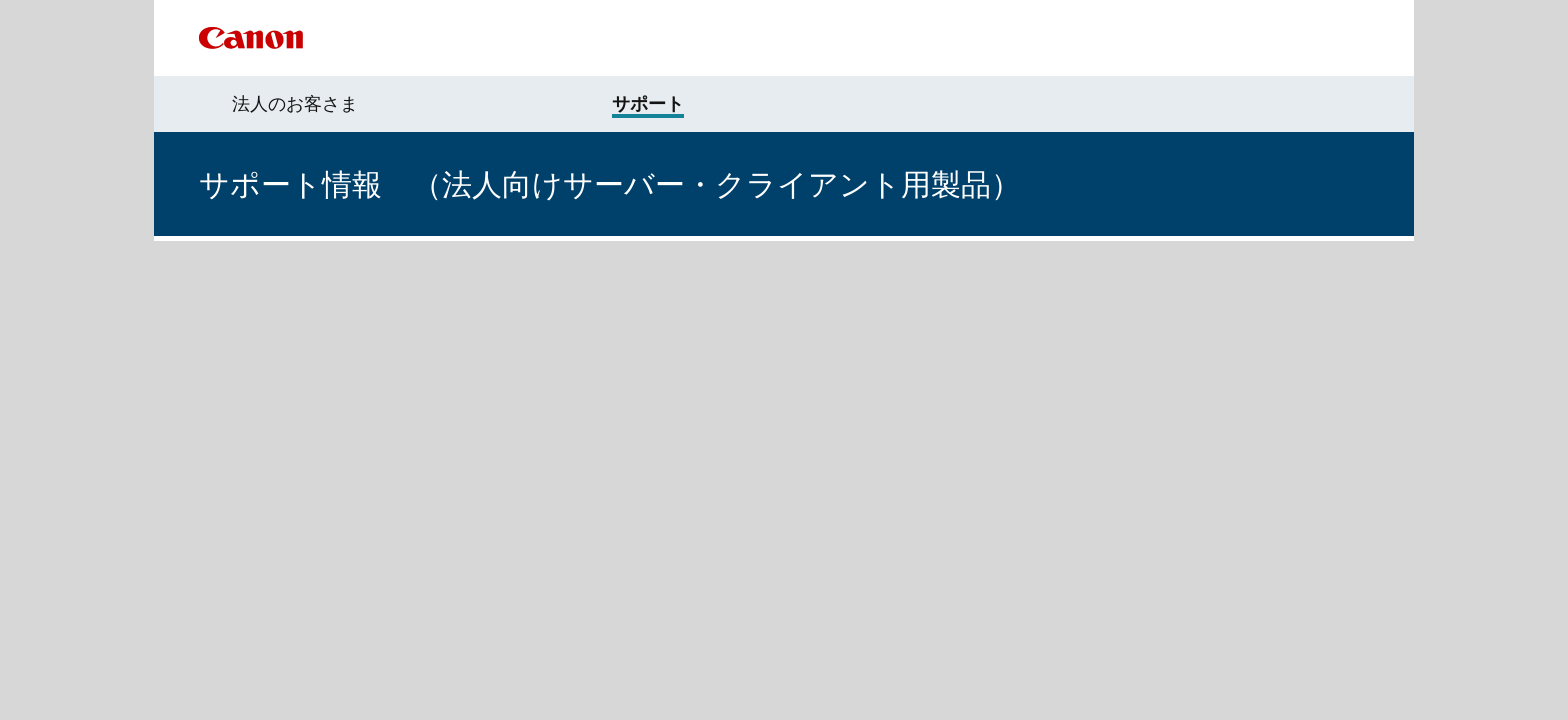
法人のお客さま (295, 104)
